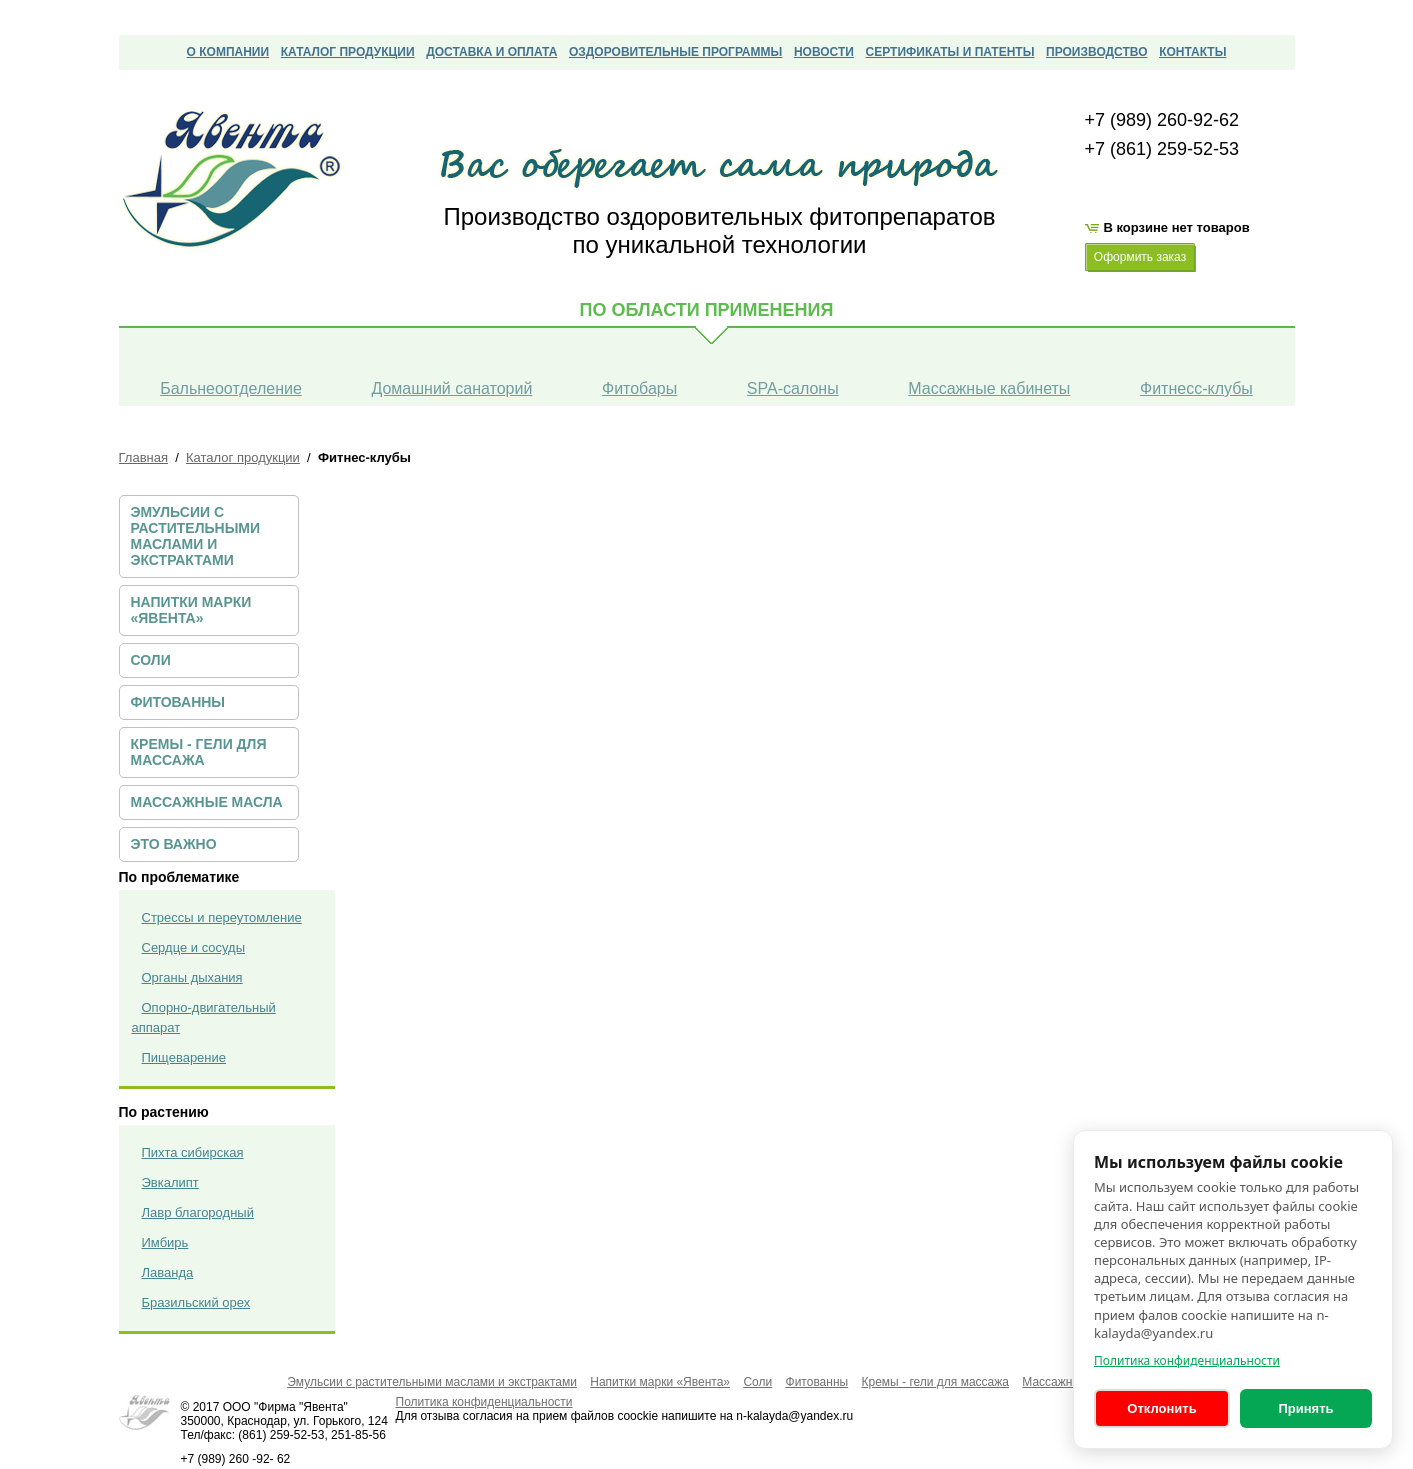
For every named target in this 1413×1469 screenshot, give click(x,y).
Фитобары (639, 388)
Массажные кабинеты (989, 388)
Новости (824, 52)
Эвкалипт (170, 1182)
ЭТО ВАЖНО (174, 844)
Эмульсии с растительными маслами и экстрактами (196, 536)
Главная (143, 457)
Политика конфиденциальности (1187, 1360)
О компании (228, 52)
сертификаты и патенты (950, 52)
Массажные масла (207, 802)
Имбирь (165, 1242)
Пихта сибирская (193, 1152)
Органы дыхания (192, 977)
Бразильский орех (196, 1302)
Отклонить (1161, 1408)
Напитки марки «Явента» (191, 610)
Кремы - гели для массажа (199, 752)
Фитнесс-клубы (1196, 388)
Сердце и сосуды (194, 947)
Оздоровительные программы (675, 52)
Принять (1305, 1408)
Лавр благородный (198, 1212)
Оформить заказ (1140, 257)
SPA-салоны (793, 388)
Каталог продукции (348, 52)
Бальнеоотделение (231, 388)
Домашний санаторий (451, 388)
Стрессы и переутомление (222, 917)
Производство (1096, 52)
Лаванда (168, 1272)
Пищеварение (184, 1057)
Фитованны (178, 702)
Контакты (1192, 52)
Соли (151, 660)
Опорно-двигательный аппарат (204, 1017)
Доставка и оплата (491, 52)
